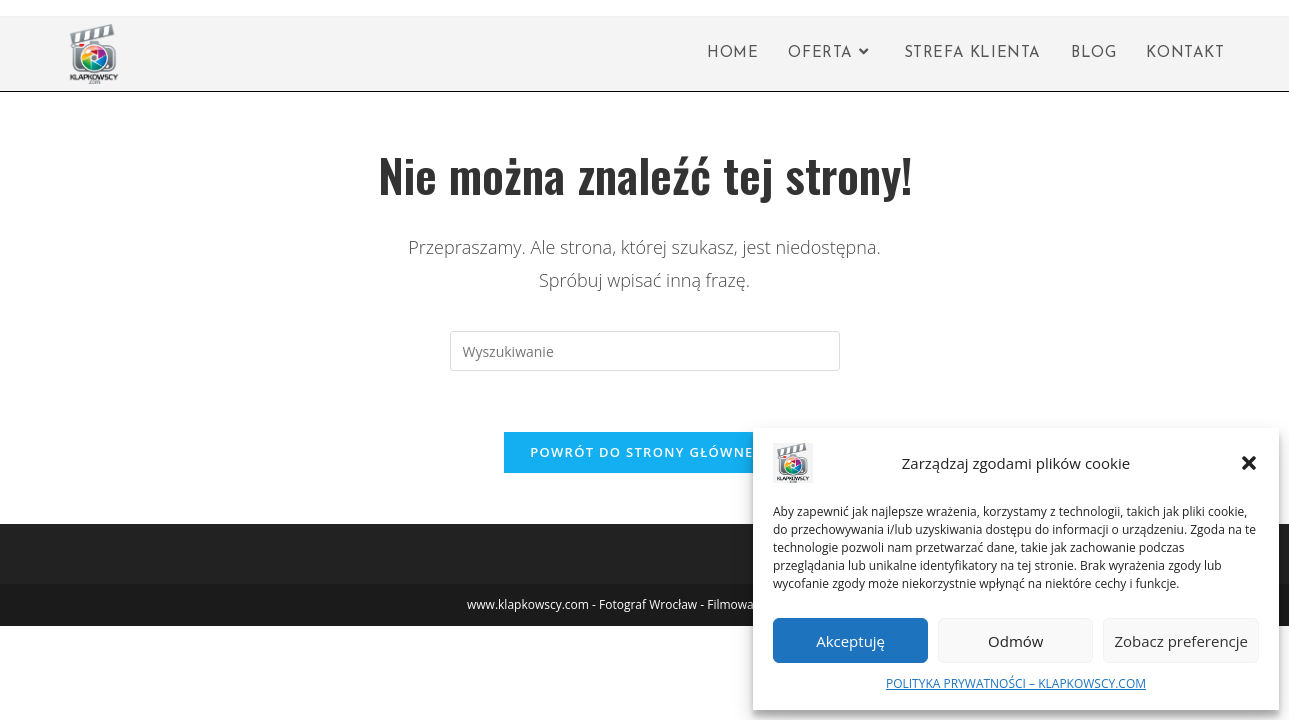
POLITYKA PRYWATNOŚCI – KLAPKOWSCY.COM (1016, 683)
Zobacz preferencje (1181, 641)
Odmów (1015, 641)
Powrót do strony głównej (644, 452)
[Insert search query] (645, 351)
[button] (1249, 463)
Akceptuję (850, 641)
